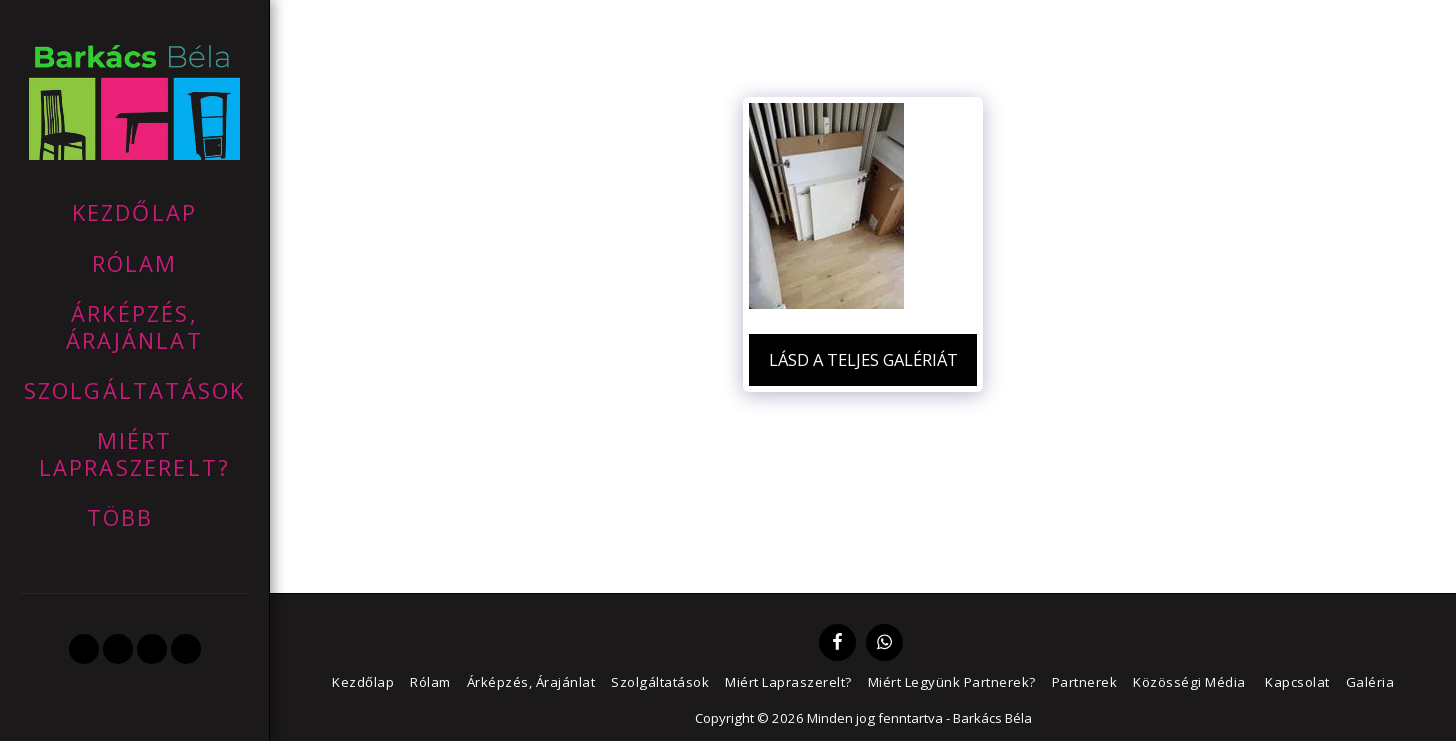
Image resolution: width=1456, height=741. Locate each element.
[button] (84, 649)
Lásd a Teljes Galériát (863, 359)
